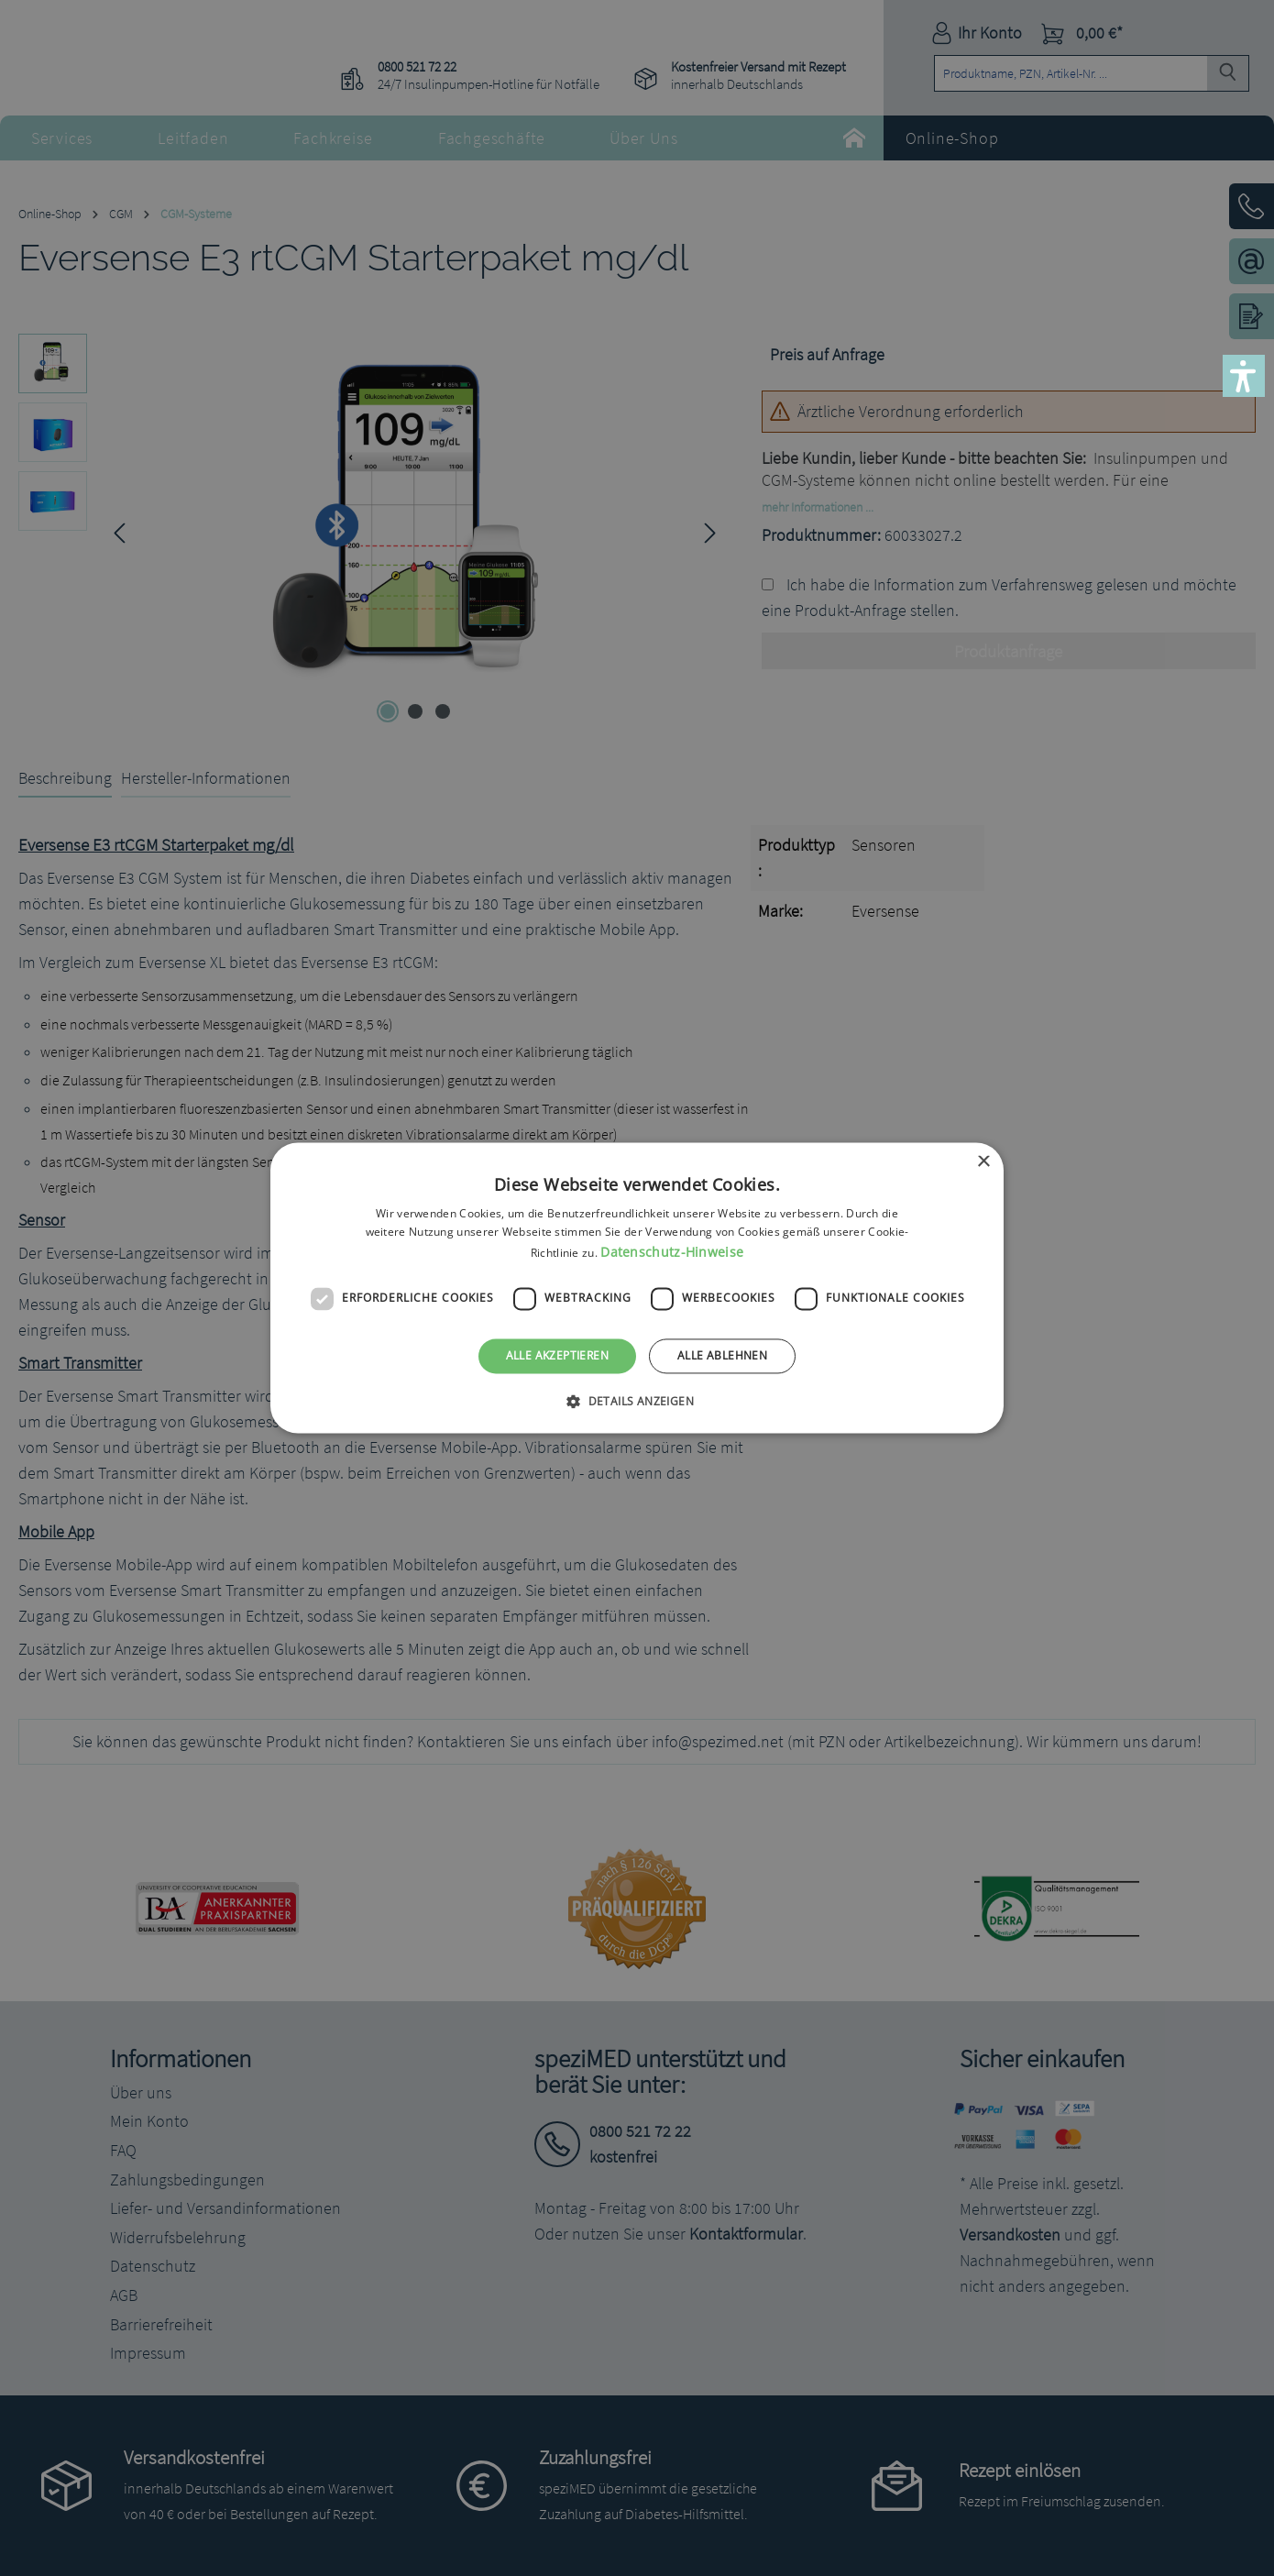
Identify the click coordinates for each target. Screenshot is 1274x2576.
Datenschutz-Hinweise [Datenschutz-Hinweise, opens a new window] (671, 1251)
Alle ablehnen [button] (722, 1355)
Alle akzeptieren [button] (557, 1355)
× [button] (983, 1162)
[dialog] (637, 1288)
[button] (1244, 376)
